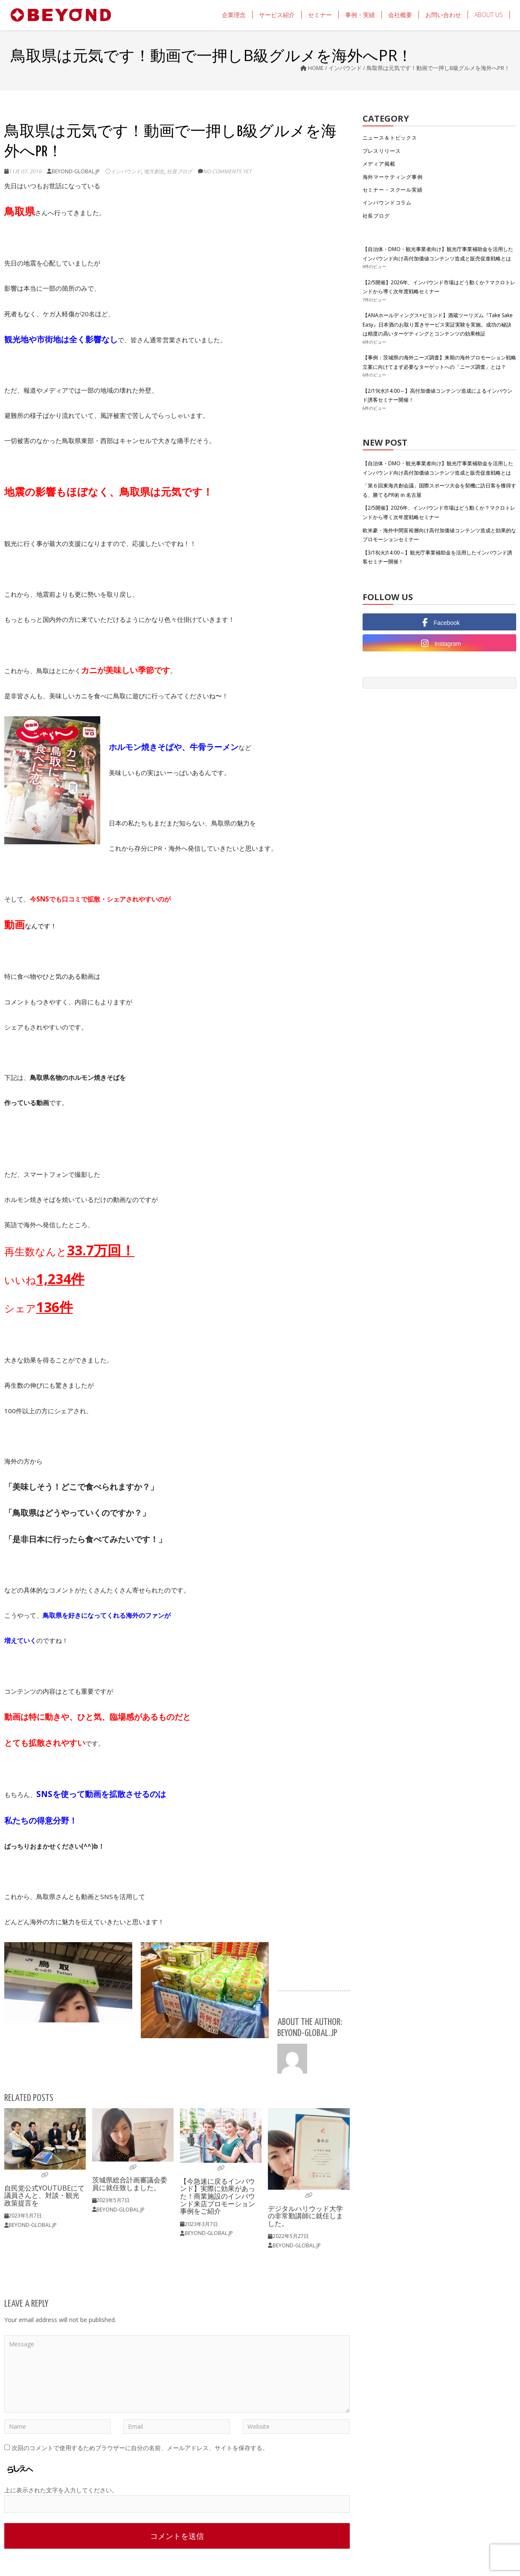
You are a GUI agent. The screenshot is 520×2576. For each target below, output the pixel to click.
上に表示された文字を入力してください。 (61, 2490)
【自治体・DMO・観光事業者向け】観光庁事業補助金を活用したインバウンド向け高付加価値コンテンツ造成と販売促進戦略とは (438, 253)
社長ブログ (179, 171)
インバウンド (345, 68)
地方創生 (154, 171)
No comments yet (227, 171)
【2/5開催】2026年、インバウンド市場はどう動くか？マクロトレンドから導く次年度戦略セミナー (439, 287)
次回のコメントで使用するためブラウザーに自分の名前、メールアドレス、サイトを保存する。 (140, 2448)
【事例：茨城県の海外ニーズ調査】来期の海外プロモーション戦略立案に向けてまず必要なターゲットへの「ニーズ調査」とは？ (439, 362)
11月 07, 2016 (25, 171)
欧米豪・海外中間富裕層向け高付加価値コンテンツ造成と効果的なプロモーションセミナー (439, 535)
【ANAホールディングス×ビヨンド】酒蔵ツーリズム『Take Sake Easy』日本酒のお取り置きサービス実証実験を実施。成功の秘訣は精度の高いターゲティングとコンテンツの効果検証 (438, 324)
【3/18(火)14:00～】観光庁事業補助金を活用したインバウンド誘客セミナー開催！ (437, 557)
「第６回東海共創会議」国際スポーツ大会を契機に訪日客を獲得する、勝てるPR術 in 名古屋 (439, 490)
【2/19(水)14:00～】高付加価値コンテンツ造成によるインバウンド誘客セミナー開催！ (437, 395)
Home (316, 68)
